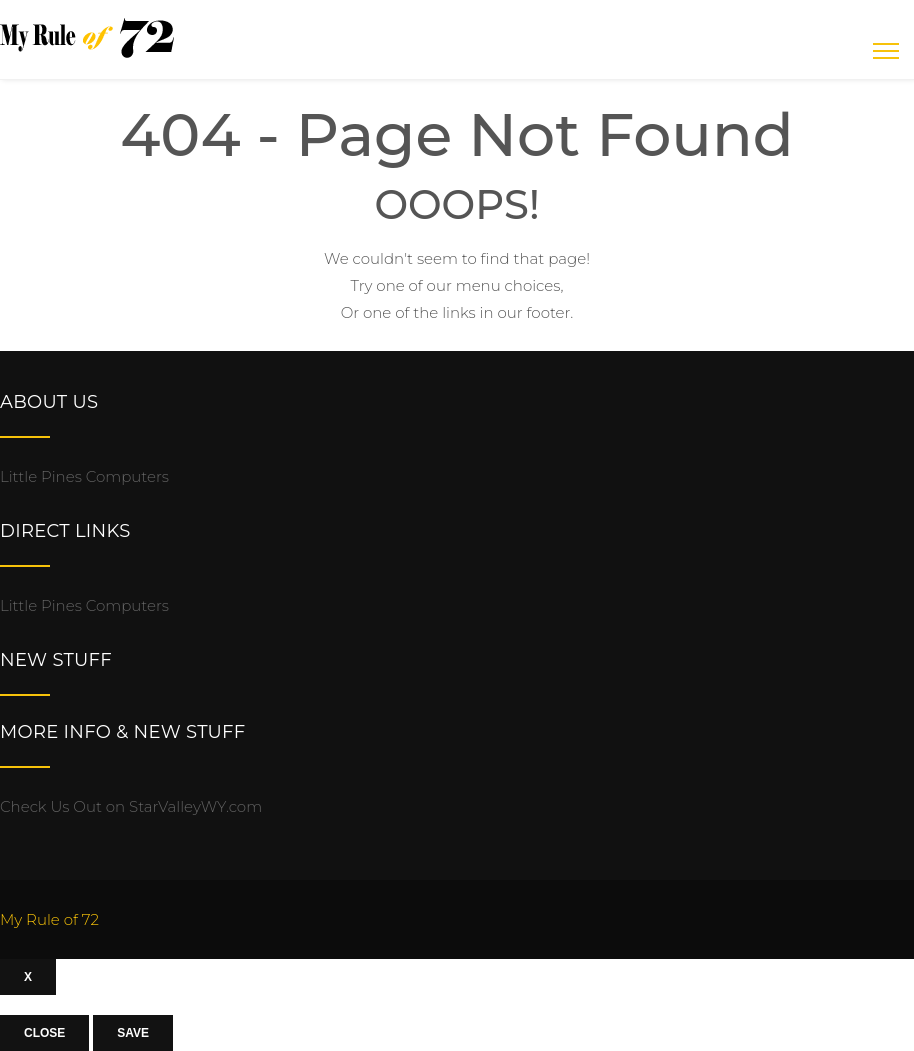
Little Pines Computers (84, 476)
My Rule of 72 (49, 919)
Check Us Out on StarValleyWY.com (131, 806)
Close (44, 1033)
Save (133, 1033)
